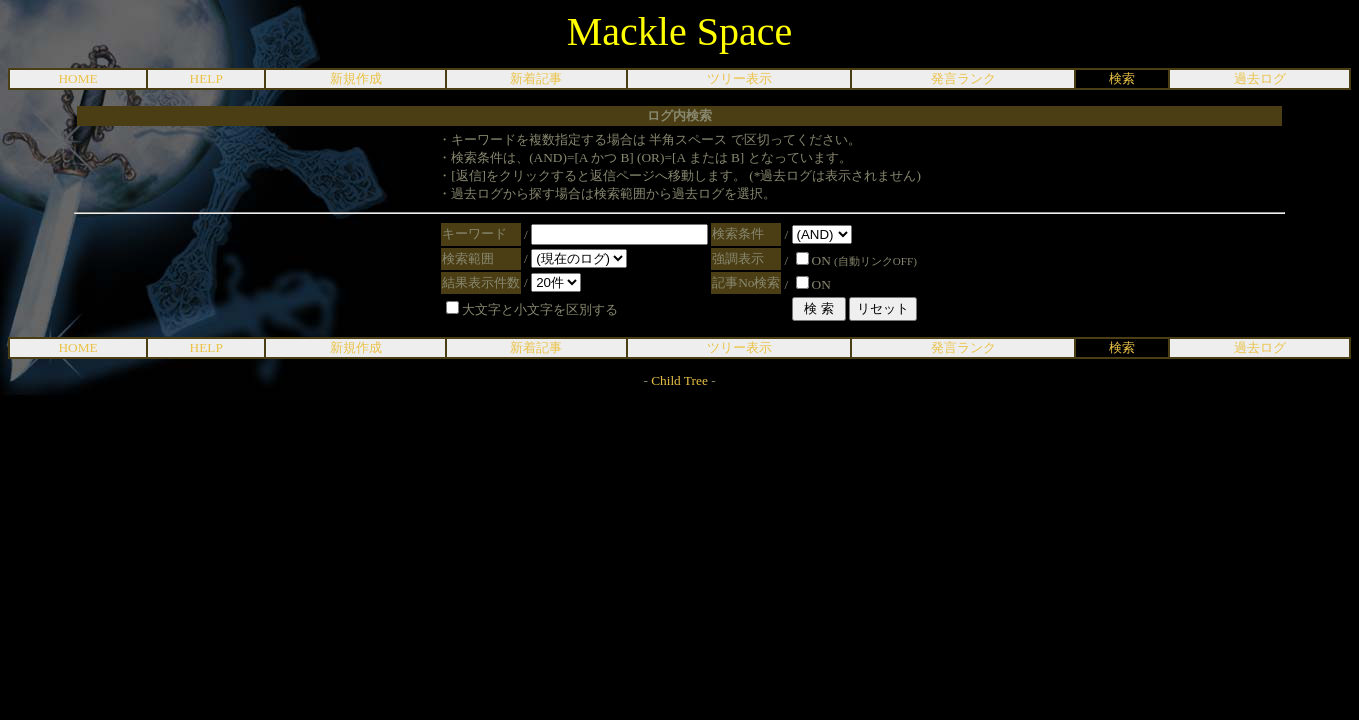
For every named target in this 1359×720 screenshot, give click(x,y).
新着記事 (536, 78)
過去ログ (1260, 78)
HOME (77, 78)
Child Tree (679, 380)
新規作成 (356, 78)
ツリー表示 (739, 78)
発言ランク (963, 78)
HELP (206, 78)
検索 (1122, 78)
